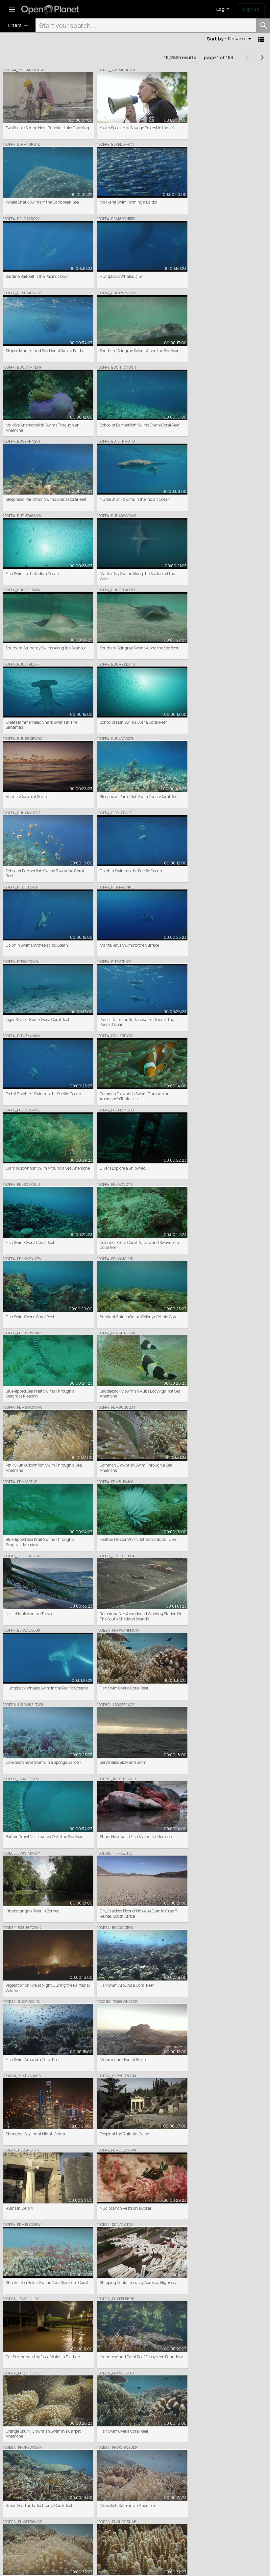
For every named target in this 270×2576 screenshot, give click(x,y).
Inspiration (215, 2505)
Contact (145, 2523)
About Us (146, 2499)
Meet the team (151, 2505)
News (210, 2499)
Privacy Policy (54, 2566)
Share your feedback (223, 2511)
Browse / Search (84, 2499)
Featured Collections (88, 2505)
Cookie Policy (28, 2566)
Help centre (148, 2517)
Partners (146, 2511)
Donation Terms (84, 2566)
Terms (8, 2566)
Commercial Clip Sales (90, 2511)
